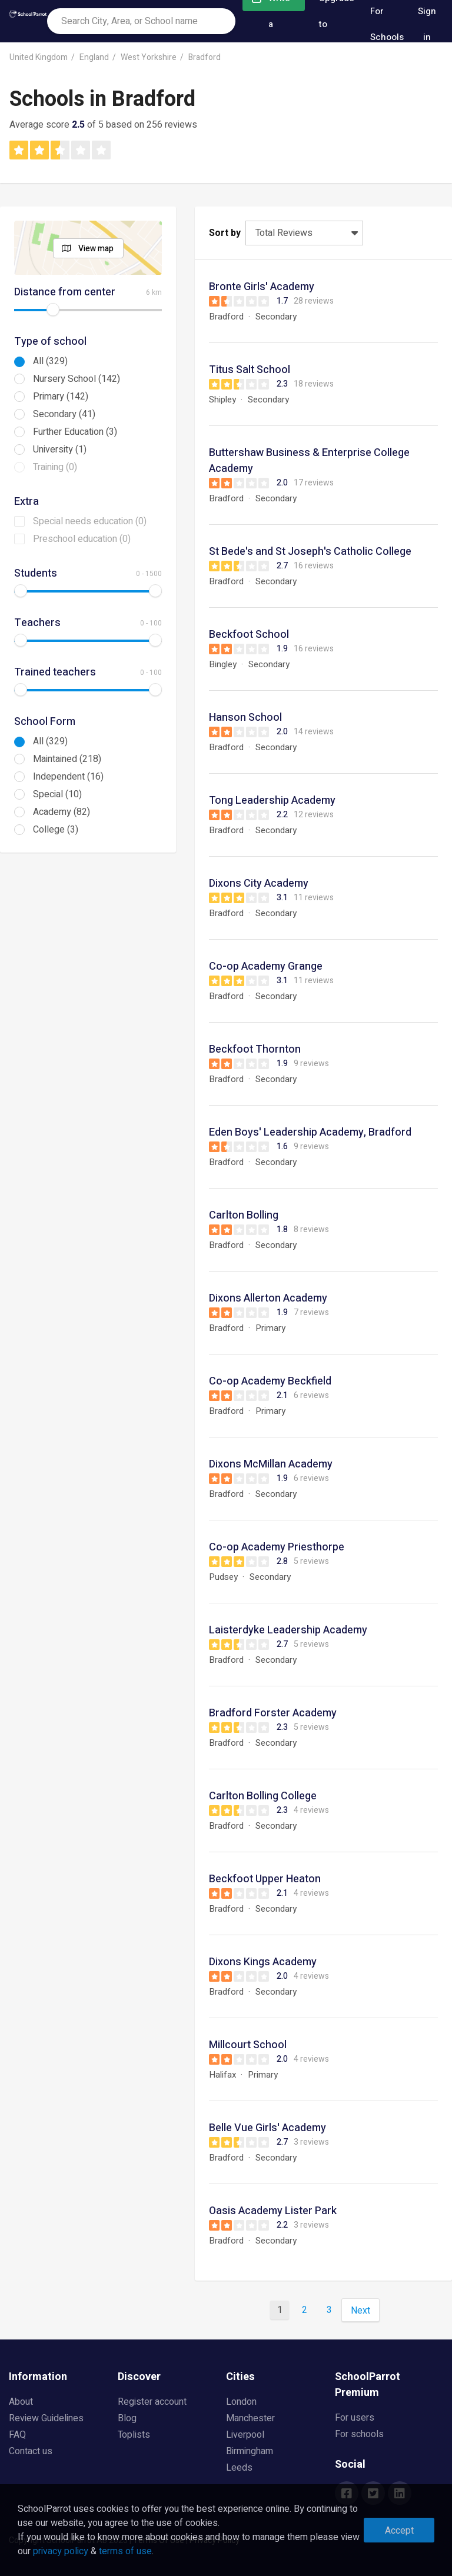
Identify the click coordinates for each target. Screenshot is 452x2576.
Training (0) (55, 467)
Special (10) (57, 794)
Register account (152, 2402)
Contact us (30, 2451)
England (94, 57)
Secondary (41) (64, 414)
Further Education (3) (75, 432)
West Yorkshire (149, 57)
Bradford (204, 57)
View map (96, 248)
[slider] (52, 309)
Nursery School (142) (76, 379)
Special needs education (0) (90, 521)
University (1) (60, 449)
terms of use (125, 2551)
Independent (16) (68, 777)
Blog (127, 2418)
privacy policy (60, 2551)
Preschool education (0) (82, 539)
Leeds (239, 2468)
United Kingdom (38, 57)
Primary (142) (60, 397)
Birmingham (249, 2451)
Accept (399, 2531)
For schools (359, 2434)
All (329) (50, 361)
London (241, 2402)
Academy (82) (61, 812)
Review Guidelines (46, 2418)
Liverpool (245, 2435)
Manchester (250, 2418)
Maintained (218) (67, 759)
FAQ (17, 2435)
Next (360, 2311)
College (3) (55, 830)
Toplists (134, 2435)
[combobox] (141, 21)
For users (354, 2418)
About (21, 2402)
